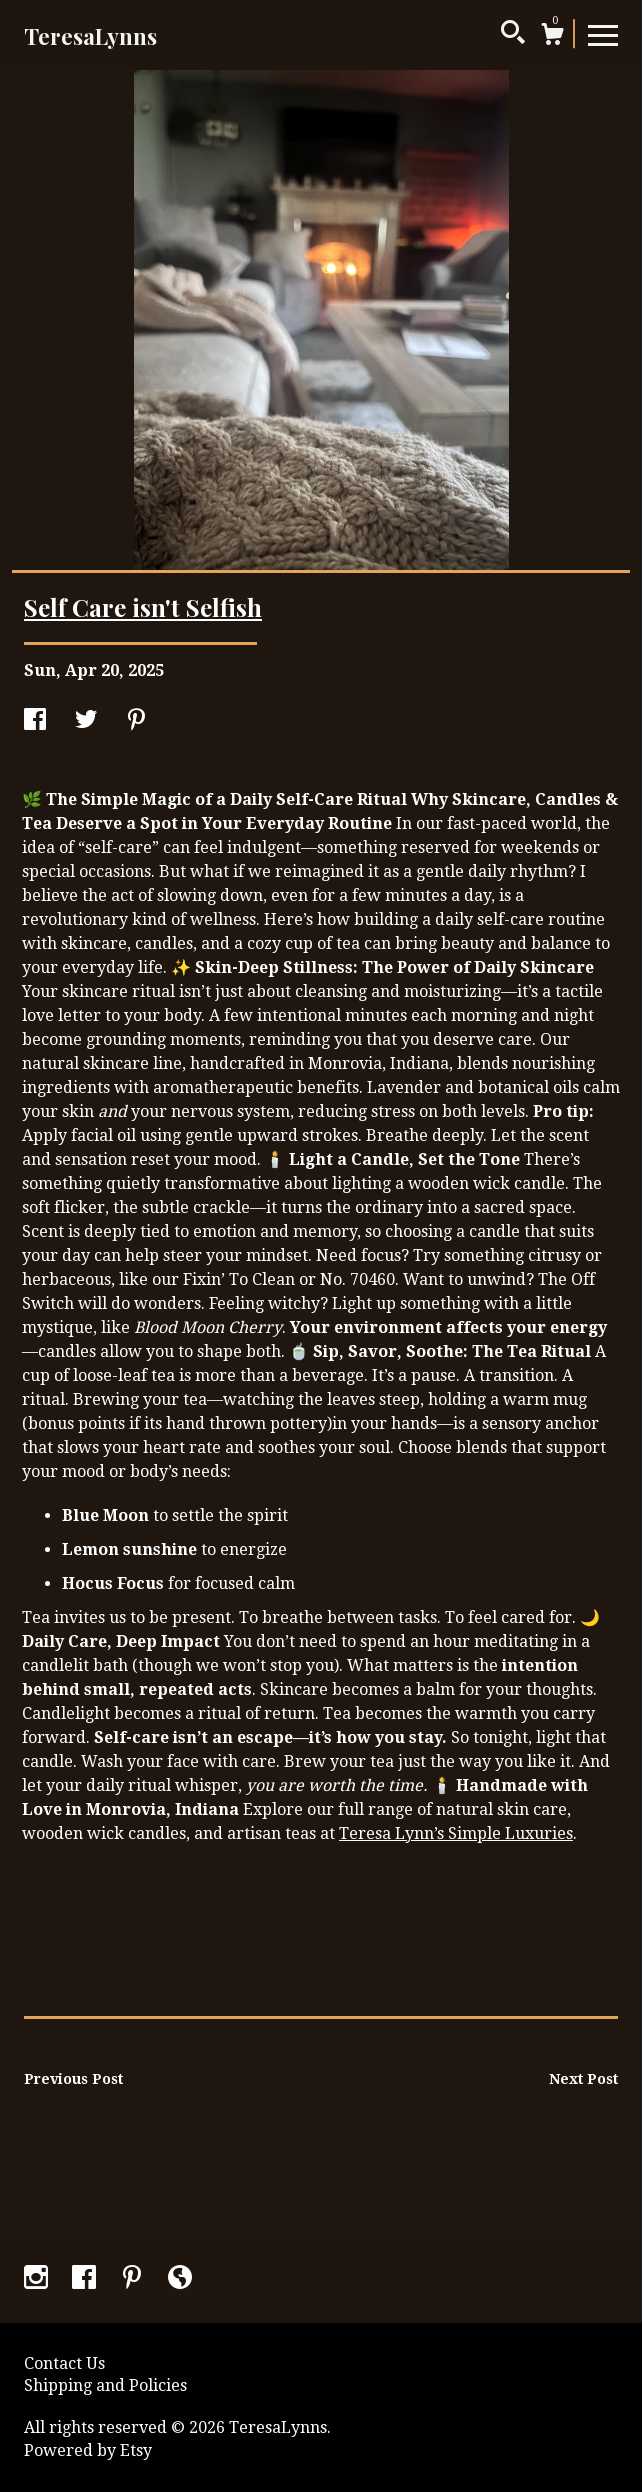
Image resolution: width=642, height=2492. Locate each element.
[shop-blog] (180, 2279)
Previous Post (73, 2079)
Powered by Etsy (88, 2450)
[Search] (513, 35)
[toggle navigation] (603, 34)
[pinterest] (134, 2279)
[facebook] (86, 2279)
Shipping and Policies (105, 2385)
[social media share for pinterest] (136, 721)
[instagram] (38, 2279)
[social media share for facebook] (35, 721)
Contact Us (64, 2363)
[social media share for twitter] (86, 721)
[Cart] (552, 37)
